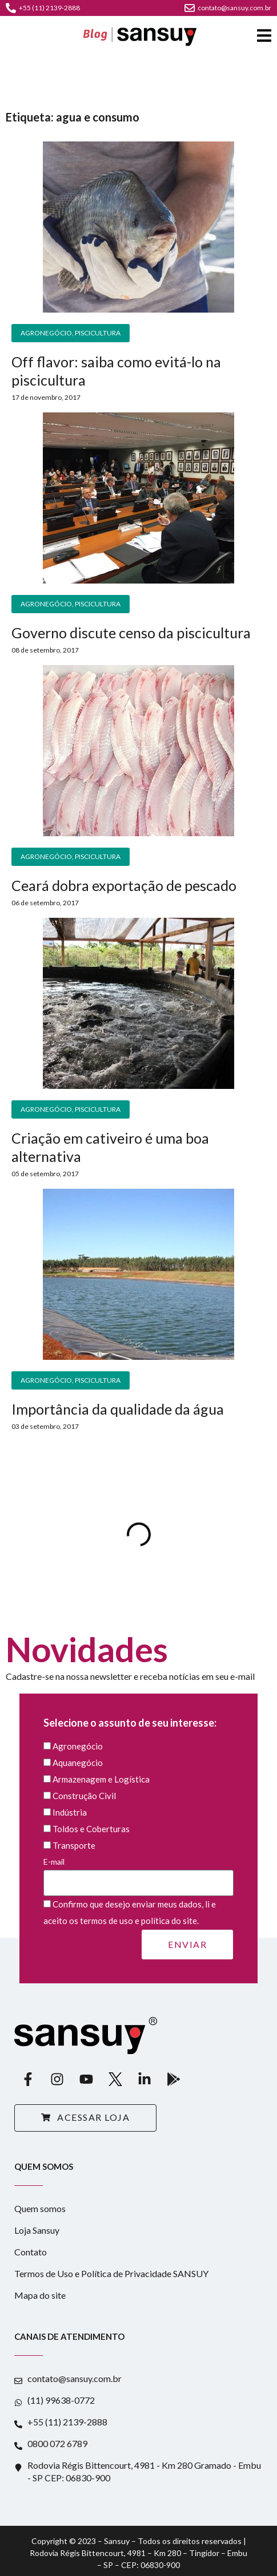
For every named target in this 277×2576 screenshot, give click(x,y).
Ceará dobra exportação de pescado (123, 885)
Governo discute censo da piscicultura (131, 632)
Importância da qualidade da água (117, 1408)
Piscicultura (98, 333)
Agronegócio (46, 333)
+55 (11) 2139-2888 (43, 8)
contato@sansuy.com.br (227, 8)
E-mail (138, 1872)
